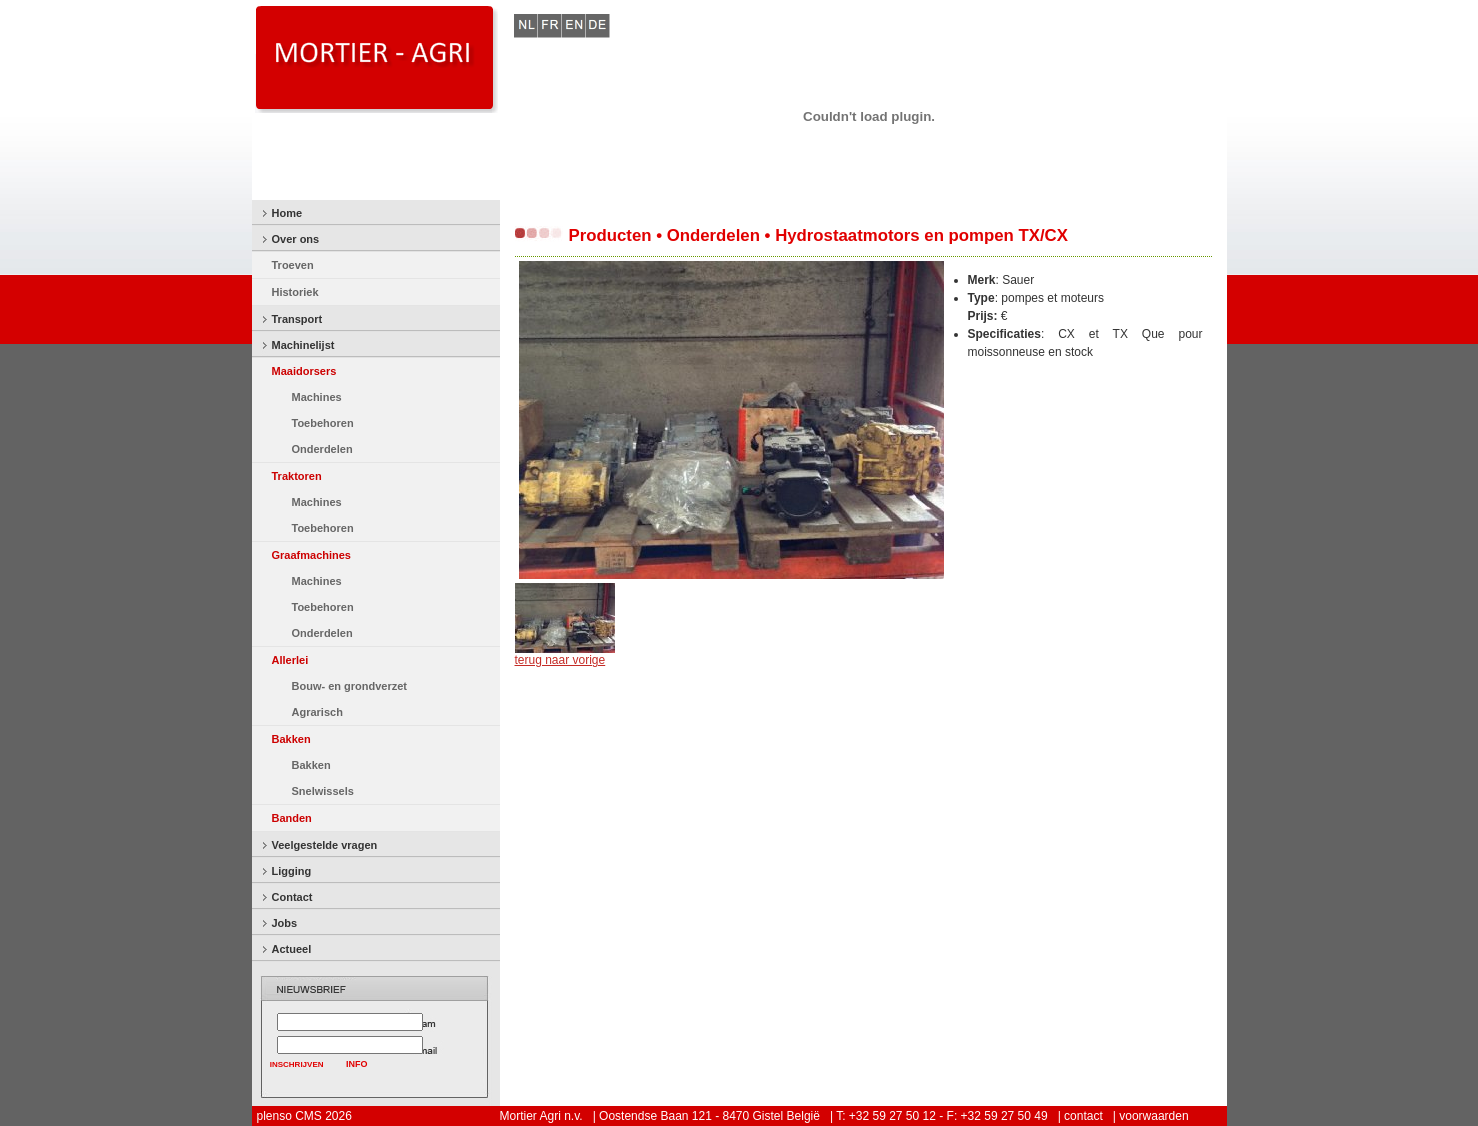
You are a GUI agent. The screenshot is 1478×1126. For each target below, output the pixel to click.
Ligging (292, 871)
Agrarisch (317, 712)
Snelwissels (323, 791)
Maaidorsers (304, 371)
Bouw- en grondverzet (350, 686)
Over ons (296, 239)
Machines (317, 397)
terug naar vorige (560, 660)
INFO (357, 1064)
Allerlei (290, 660)
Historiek (295, 292)
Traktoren (297, 476)
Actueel (292, 949)
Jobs (285, 923)
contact (1083, 1116)
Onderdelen (322, 449)
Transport (297, 319)
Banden (292, 818)
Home (287, 213)
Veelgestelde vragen (325, 845)
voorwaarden (1153, 1116)
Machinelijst (303, 345)
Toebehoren (323, 423)
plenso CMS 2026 (304, 1116)
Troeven (293, 265)
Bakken (291, 739)
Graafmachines (311, 555)
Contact (292, 897)
